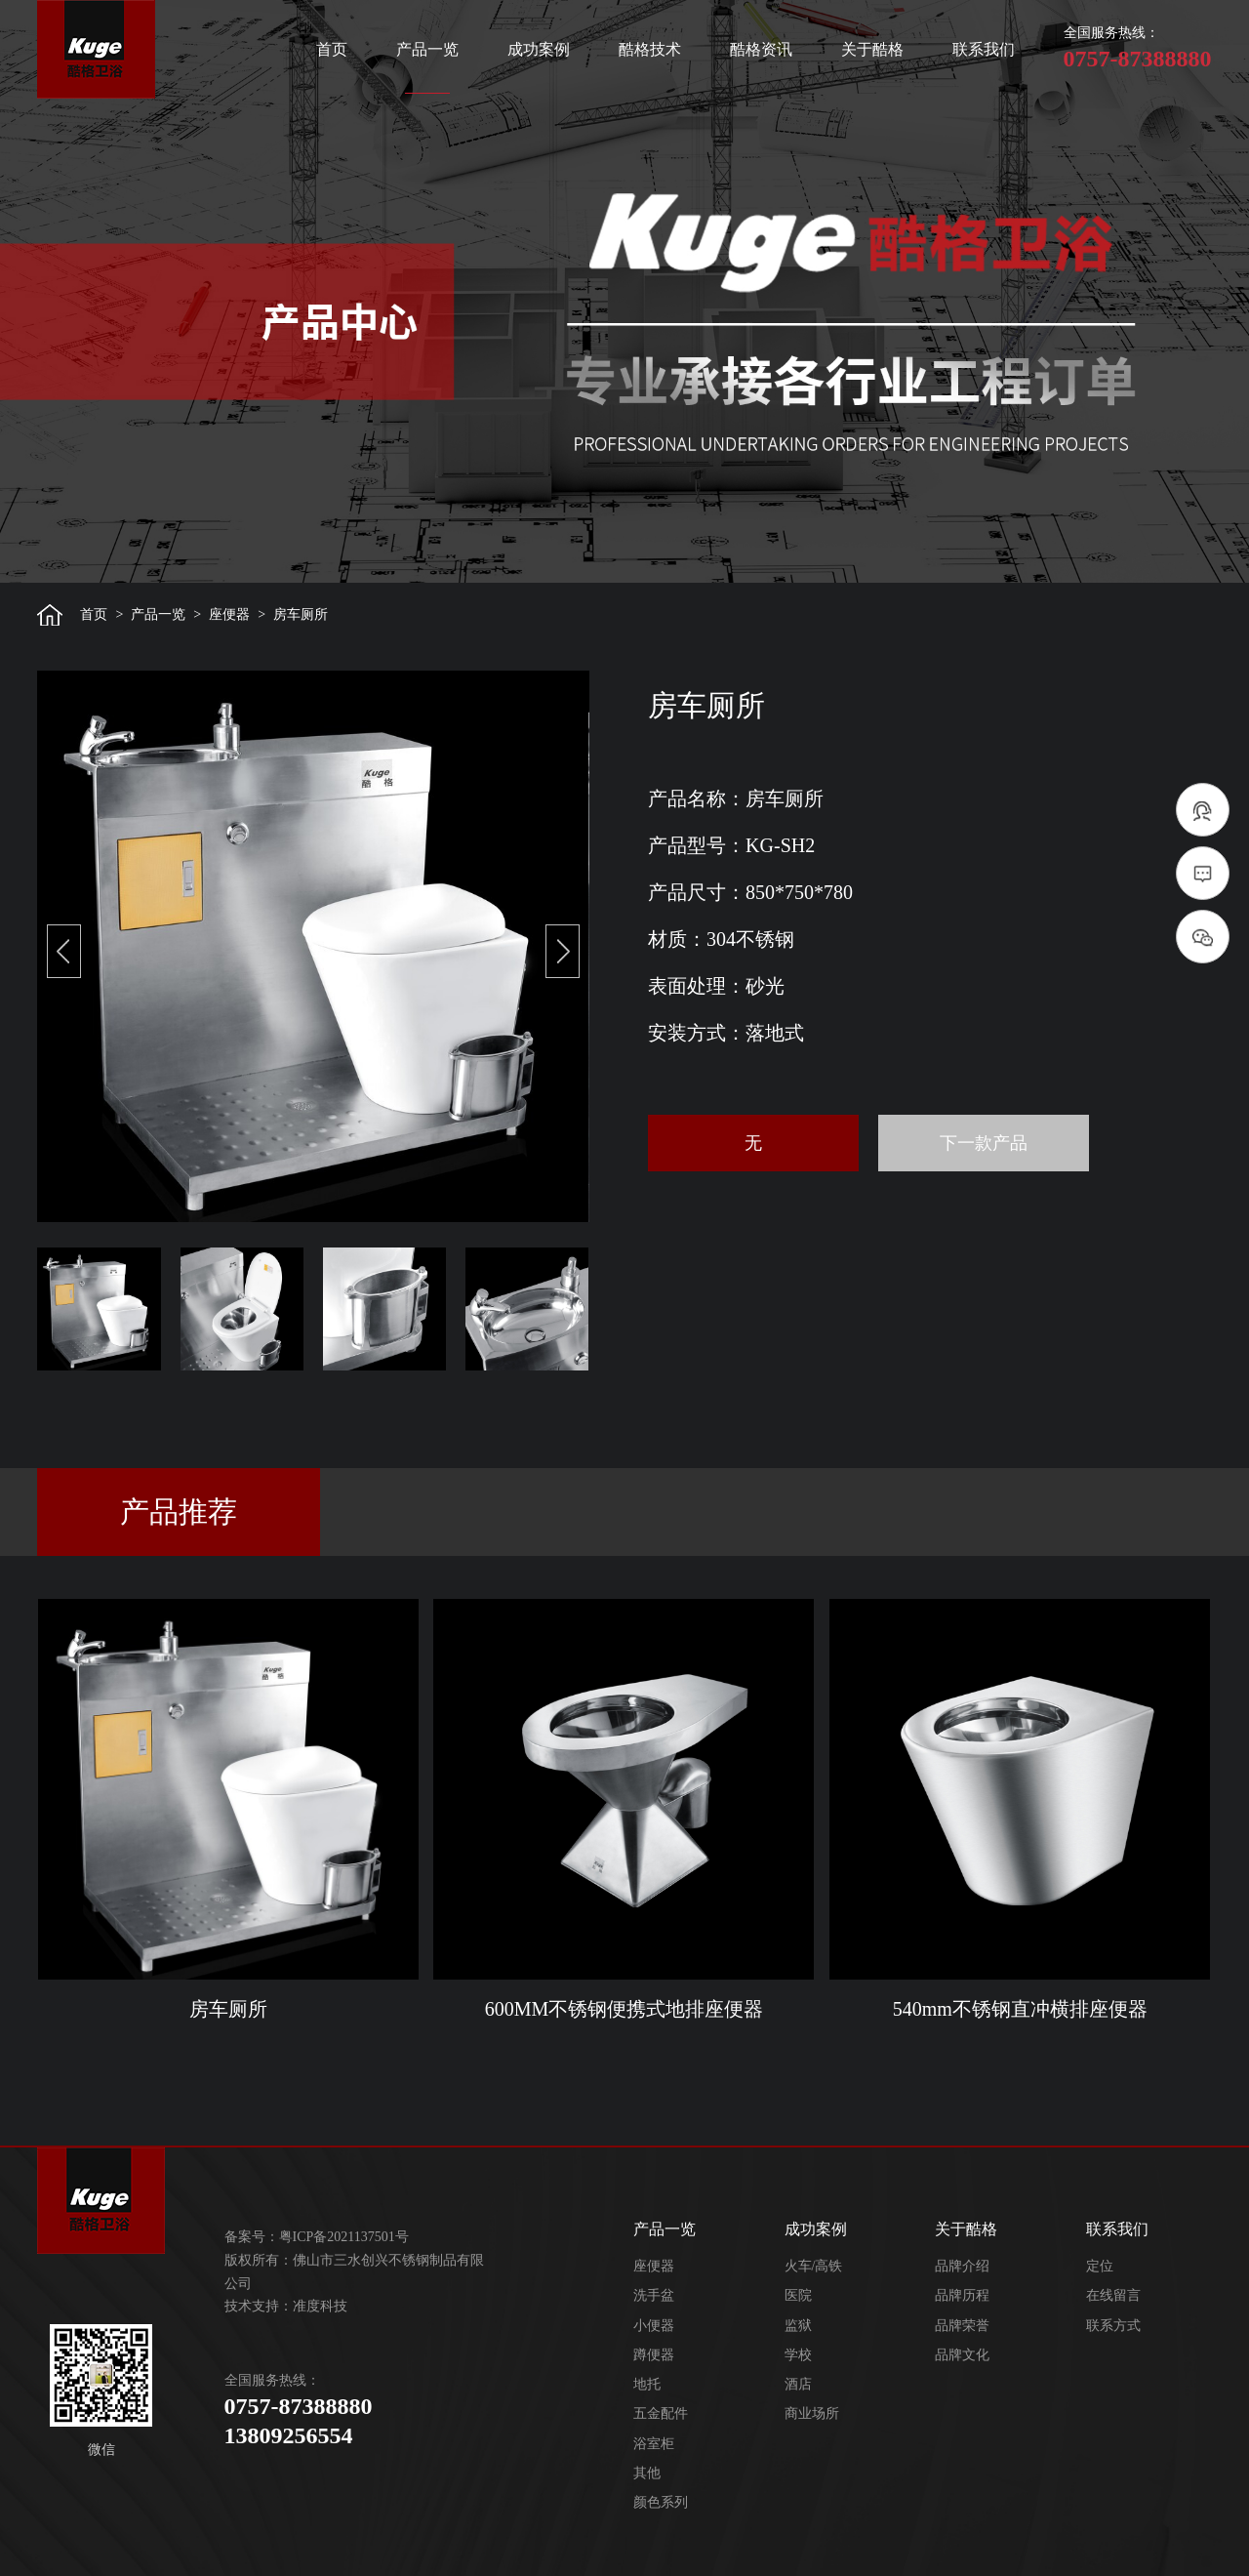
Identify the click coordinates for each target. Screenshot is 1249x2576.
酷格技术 (650, 49)
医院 (798, 2295)
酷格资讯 (761, 49)
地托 (647, 2384)
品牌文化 (962, 2355)
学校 (798, 2355)
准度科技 (320, 2306)
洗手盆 (653, 2295)
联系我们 (983, 49)
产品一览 (427, 49)
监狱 (798, 2325)
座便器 (229, 614)
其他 (647, 2473)
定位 (1099, 2266)
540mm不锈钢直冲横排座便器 (1020, 2009)
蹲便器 (653, 2355)
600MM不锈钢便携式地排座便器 (624, 2009)
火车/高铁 (814, 2266)
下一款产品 (983, 1143)
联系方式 (1113, 2325)
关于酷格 (872, 49)
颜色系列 (660, 2502)
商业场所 (812, 2413)
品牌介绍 (962, 2266)
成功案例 (538, 49)
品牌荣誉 (962, 2325)
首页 (331, 49)
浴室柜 (653, 2443)
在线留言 (1113, 2295)
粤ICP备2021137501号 (344, 2236)
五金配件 (660, 2413)
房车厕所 (228, 2009)
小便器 (653, 2325)
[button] (64, 951)
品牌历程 (962, 2295)
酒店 (798, 2384)
